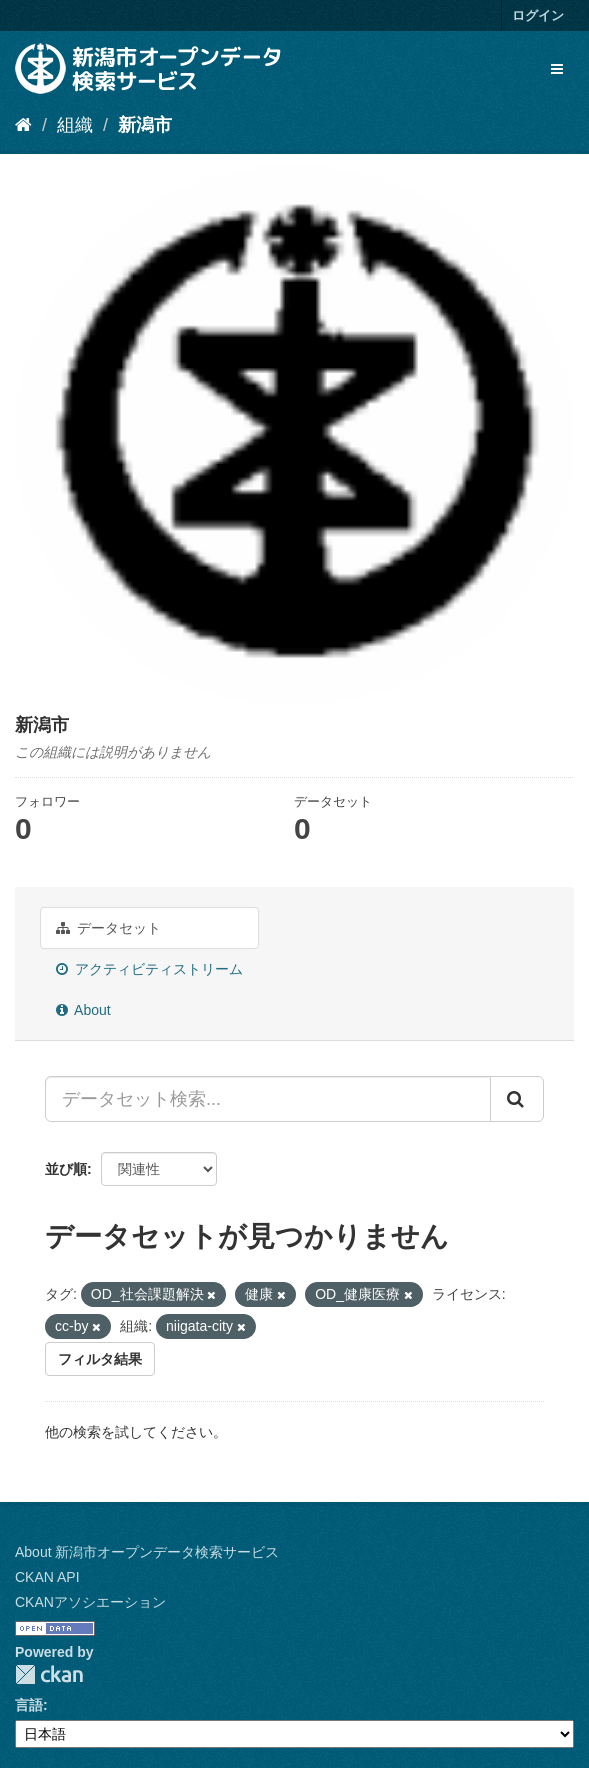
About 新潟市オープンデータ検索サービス (147, 1552)
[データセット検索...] (268, 1099)
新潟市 (145, 125)
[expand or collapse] (557, 69)
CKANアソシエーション (90, 1602)
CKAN (49, 1674)
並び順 (66, 1169)
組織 (75, 125)
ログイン (538, 15)
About (83, 1010)
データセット (108, 928)
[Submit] (517, 1099)
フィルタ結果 (100, 1359)
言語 (29, 1705)
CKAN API (47, 1577)
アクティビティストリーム (149, 969)
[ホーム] (23, 125)
